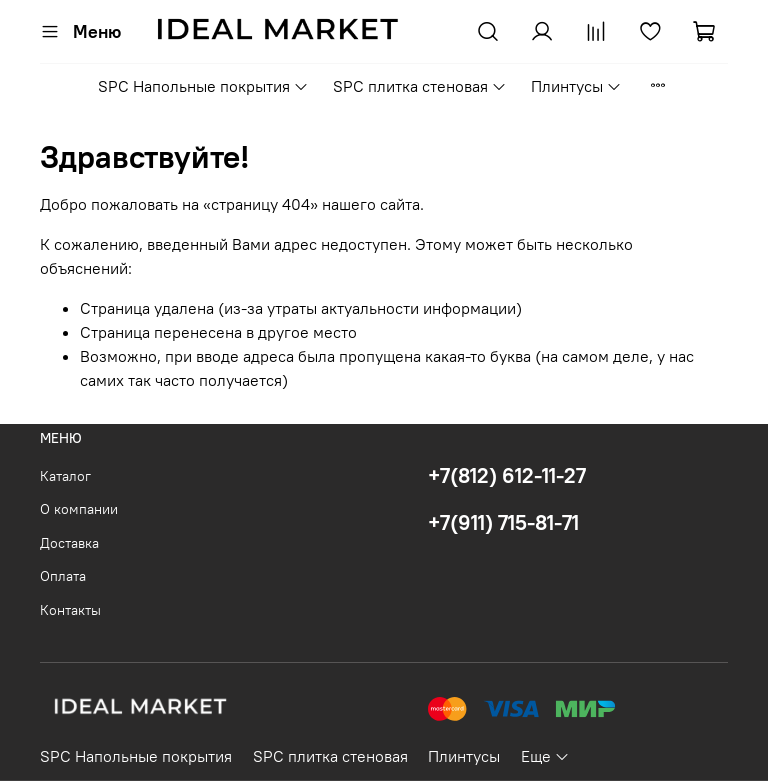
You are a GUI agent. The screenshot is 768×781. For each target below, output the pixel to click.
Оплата (63, 576)
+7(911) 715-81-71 (503, 522)
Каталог (65, 476)
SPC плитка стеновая (420, 86)
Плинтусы (576, 86)
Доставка (69, 543)
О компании (79, 509)
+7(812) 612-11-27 (507, 475)
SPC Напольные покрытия (203, 86)
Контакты (70, 610)
